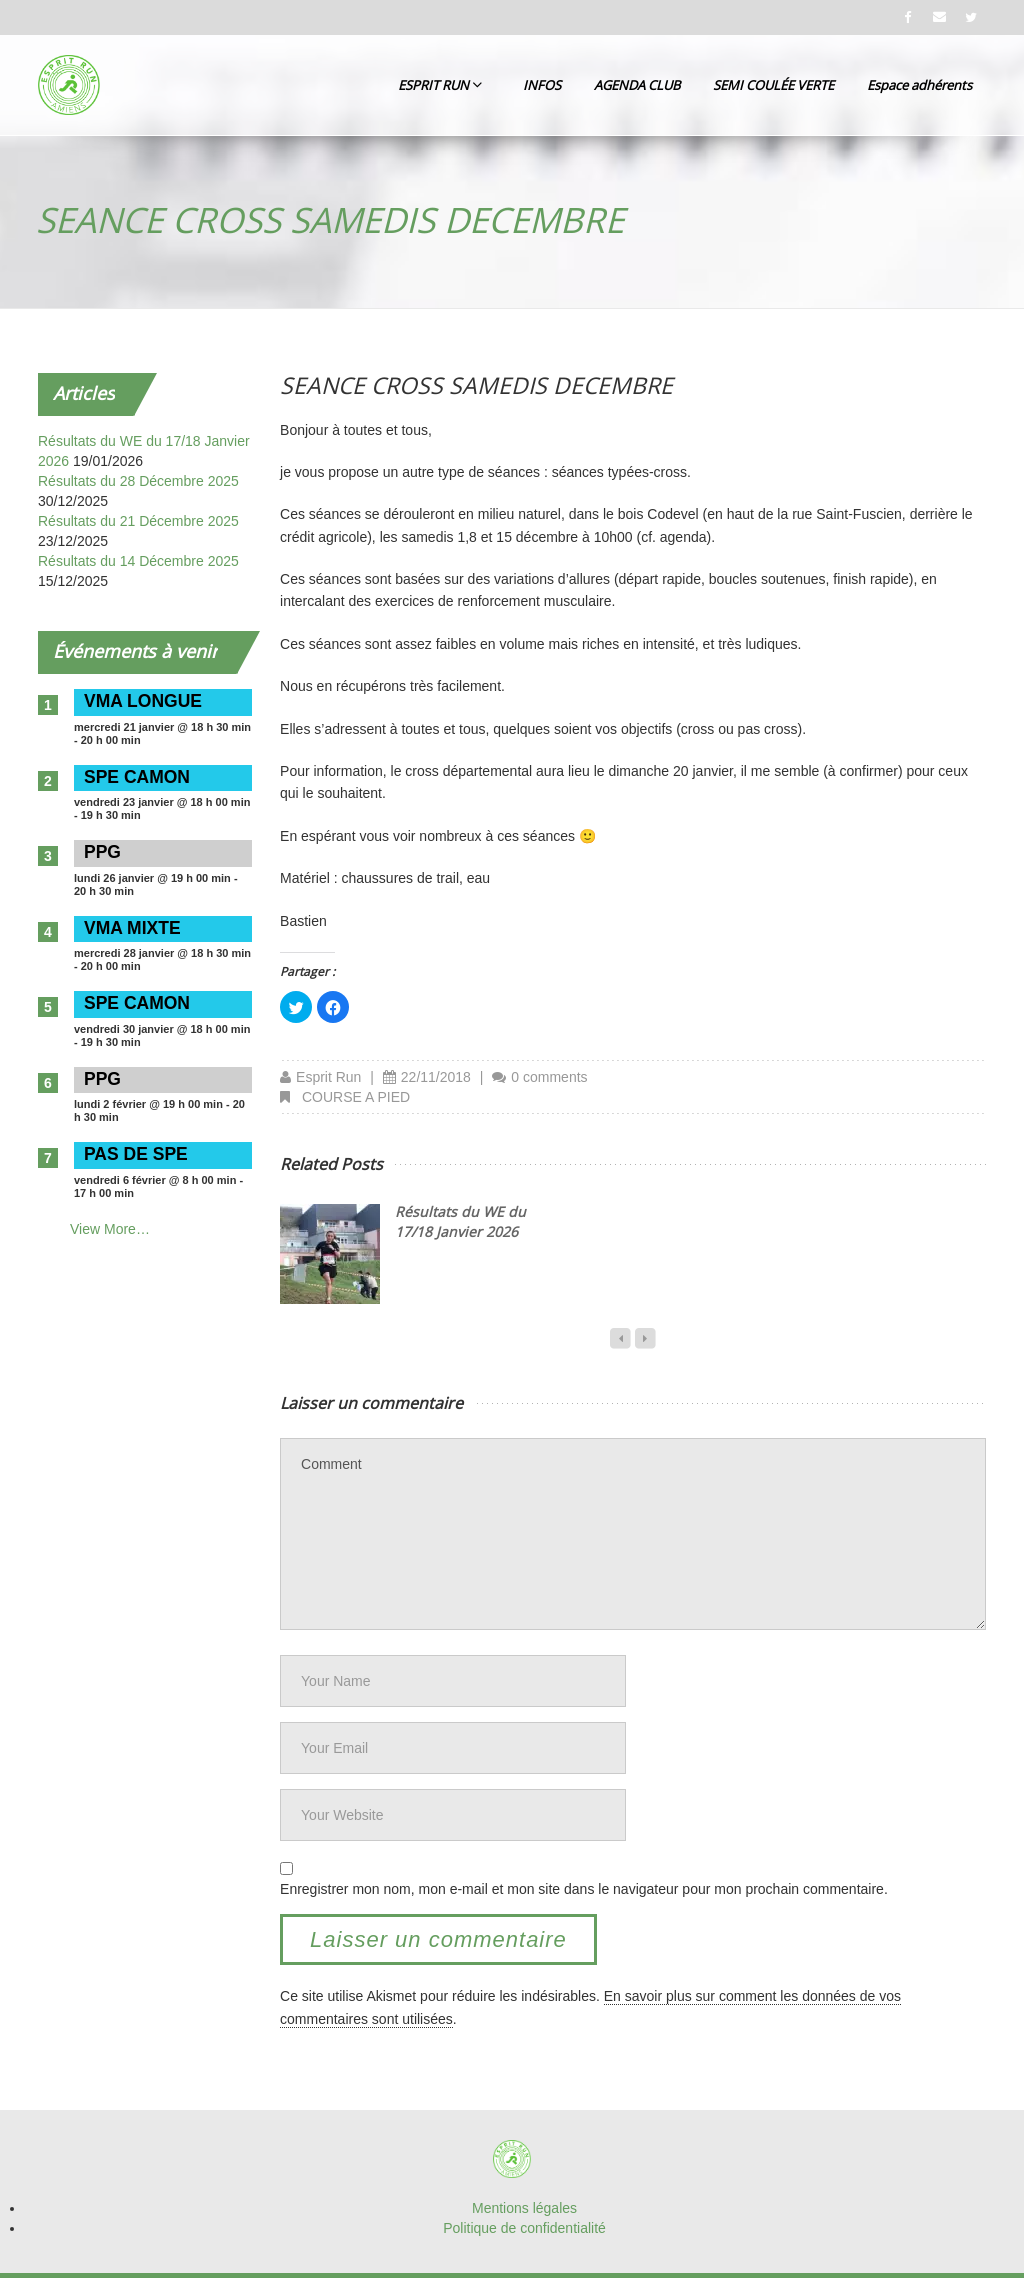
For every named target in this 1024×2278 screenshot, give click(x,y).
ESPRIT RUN (440, 85)
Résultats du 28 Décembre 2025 (138, 481)
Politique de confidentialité (524, 2228)
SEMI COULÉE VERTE (773, 85)
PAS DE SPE (136, 1154)
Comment (633, 1534)
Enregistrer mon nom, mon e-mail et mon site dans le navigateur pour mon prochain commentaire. (584, 1889)
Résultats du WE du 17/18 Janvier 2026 (460, 1221)
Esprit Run (328, 1077)
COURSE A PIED (356, 1097)
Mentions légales (524, 2208)
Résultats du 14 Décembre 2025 (138, 561)
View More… (110, 1229)
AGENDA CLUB (637, 85)
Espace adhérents (919, 85)
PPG (102, 852)
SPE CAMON (137, 777)
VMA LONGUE (143, 701)
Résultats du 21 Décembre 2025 (138, 521)
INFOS (542, 85)
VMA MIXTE (132, 928)
